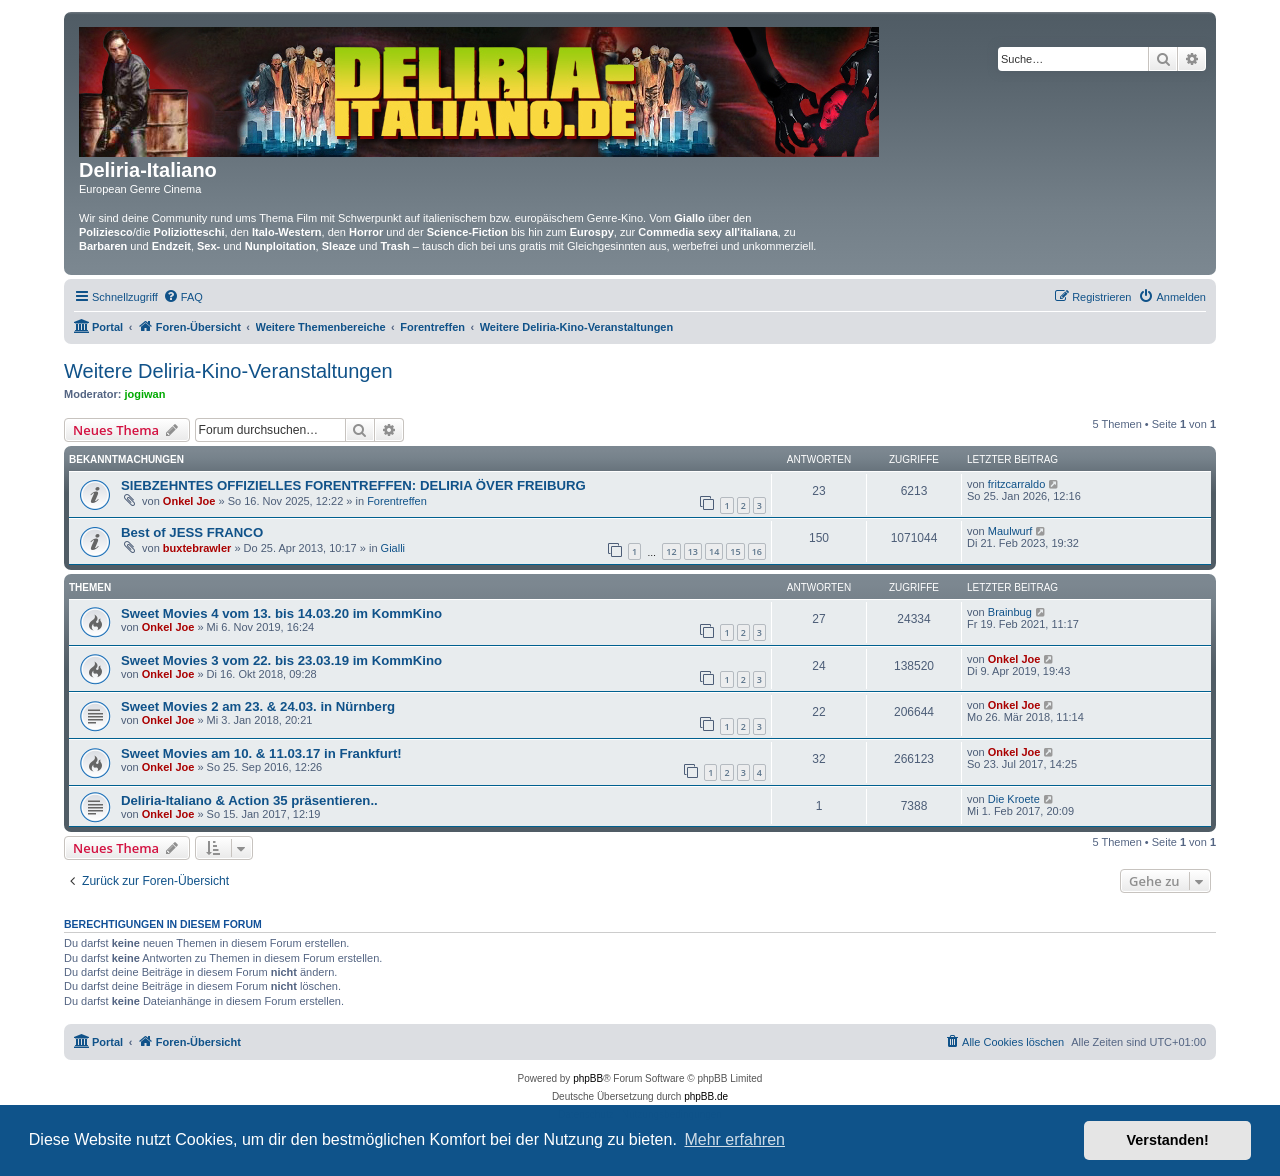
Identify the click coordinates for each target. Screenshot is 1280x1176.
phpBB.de (706, 1096)
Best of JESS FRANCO (192, 532)
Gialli (393, 548)
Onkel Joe (189, 501)
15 (735, 551)
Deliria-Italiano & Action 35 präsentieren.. (249, 800)
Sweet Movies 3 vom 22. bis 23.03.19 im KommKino (281, 660)
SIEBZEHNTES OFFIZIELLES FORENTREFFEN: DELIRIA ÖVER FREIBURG (353, 485)
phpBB (588, 1078)
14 (714, 551)
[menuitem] (183, 297)
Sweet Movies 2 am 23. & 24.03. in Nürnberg (258, 706)
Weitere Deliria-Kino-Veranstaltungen (228, 371)
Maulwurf (1010, 531)
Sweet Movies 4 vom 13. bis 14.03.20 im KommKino (281, 613)
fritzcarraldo (1016, 484)
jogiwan (145, 394)
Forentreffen (397, 501)
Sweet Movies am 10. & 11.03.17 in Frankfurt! (261, 753)
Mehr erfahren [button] (734, 1139)
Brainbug (1010, 612)
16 (757, 551)
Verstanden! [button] (1168, 1140)
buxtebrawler (197, 548)
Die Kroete (1014, 799)
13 (693, 551)
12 (671, 551)
